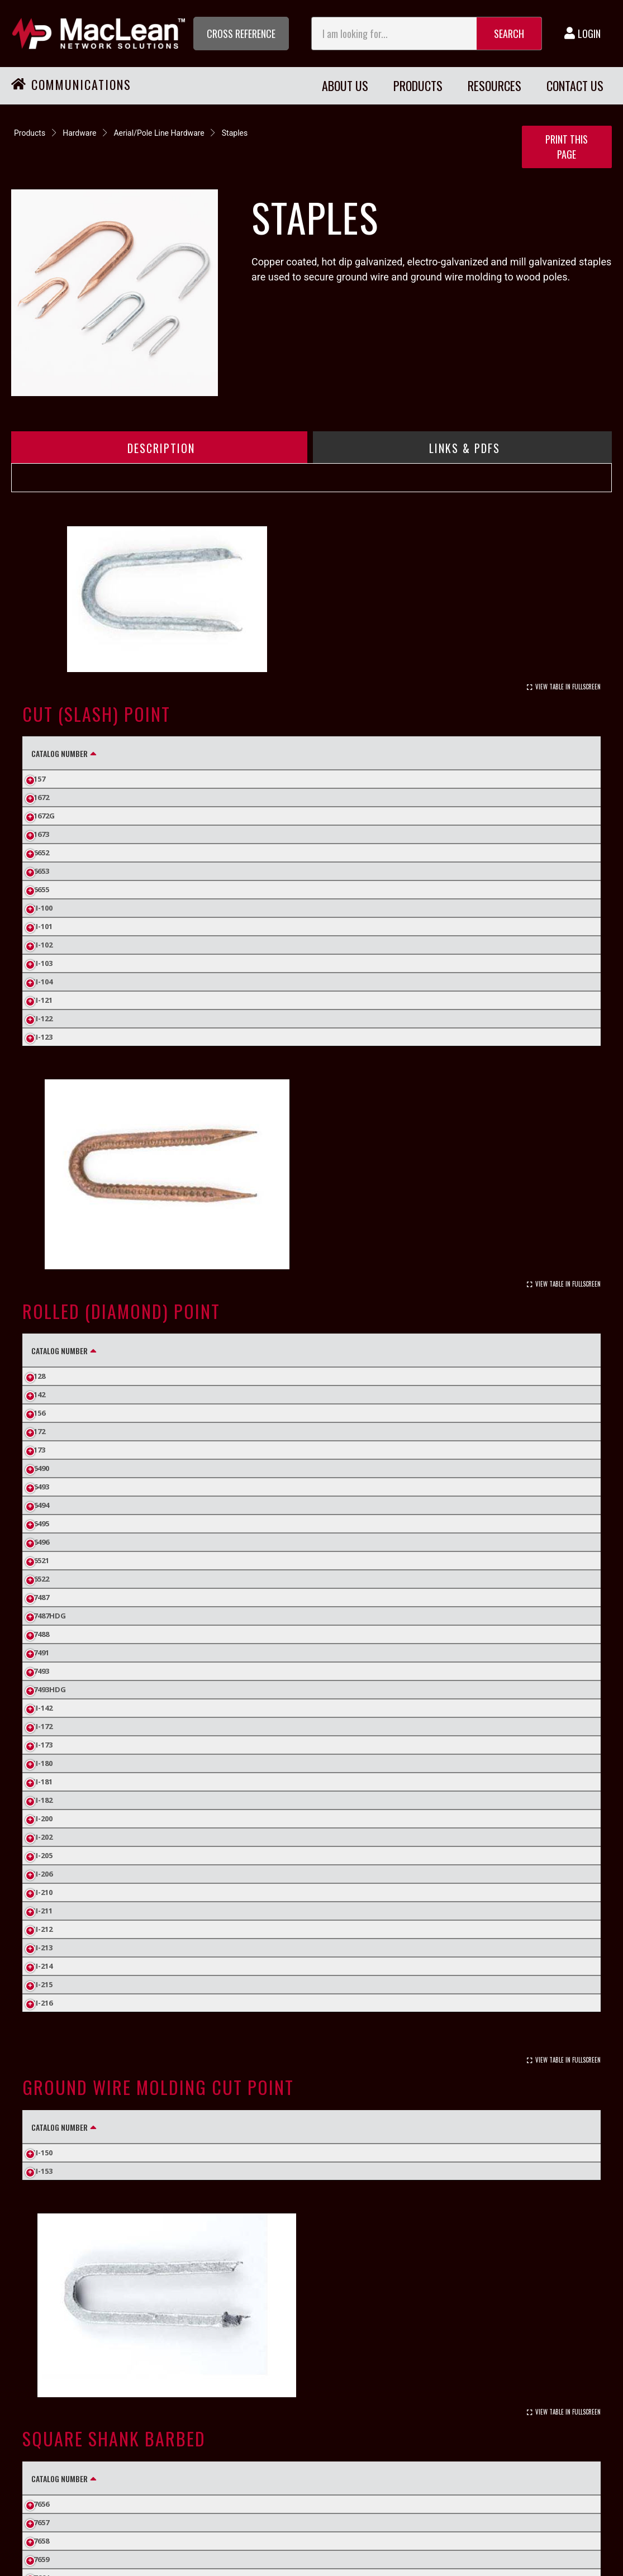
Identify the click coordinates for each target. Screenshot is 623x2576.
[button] (241, 33)
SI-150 (42, 2153)
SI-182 (42, 1800)
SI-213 (42, 1947)
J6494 (40, 1505)
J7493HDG (48, 1689)
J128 (38, 1376)
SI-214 (42, 1966)
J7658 (40, 2541)
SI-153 (42, 2171)
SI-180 (42, 1763)
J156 (38, 1413)
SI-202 (42, 1837)
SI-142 (42, 1708)
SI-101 (42, 926)
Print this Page (566, 146)
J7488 (40, 1634)
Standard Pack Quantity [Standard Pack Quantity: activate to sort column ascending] (515, 753)
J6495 (40, 1523)
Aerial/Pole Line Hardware (158, 132)
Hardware (79, 132)
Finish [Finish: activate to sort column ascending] (144, 753)
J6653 (40, 871)
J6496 (40, 1542)
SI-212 (42, 1929)
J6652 (40, 852)
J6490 (40, 1468)
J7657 (40, 2522)
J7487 (40, 1597)
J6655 (40, 889)
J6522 (40, 1579)
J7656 (40, 2504)
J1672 (40, 797)
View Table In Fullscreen (568, 686)
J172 (38, 1431)
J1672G (43, 816)
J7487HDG (48, 1616)
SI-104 (42, 982)
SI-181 (42, 1782)
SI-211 (42, 1911)
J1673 (40, 834)
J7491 (40, 1653)
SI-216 (42, 2003)
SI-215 (42, 1984)
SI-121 (42, 1000)
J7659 (40, 2559)
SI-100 (42, 908)
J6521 (40, 1560)
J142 (38, 1394)
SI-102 (42, 945)
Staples (235, 132)
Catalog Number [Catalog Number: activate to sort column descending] (59, 753)
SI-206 (42, 1874)
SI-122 (42, 1018)
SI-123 (42, 1037)
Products (29, 132)
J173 (38, 1450)
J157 (38, 779)
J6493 (40, 1487)
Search (509, 33)
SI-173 (42, 1745)
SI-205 (42, 1855)
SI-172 (42, 1726)
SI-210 (42, 1892)
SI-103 (42, 963)
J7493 (40, 1671)
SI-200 (42, 1818)
